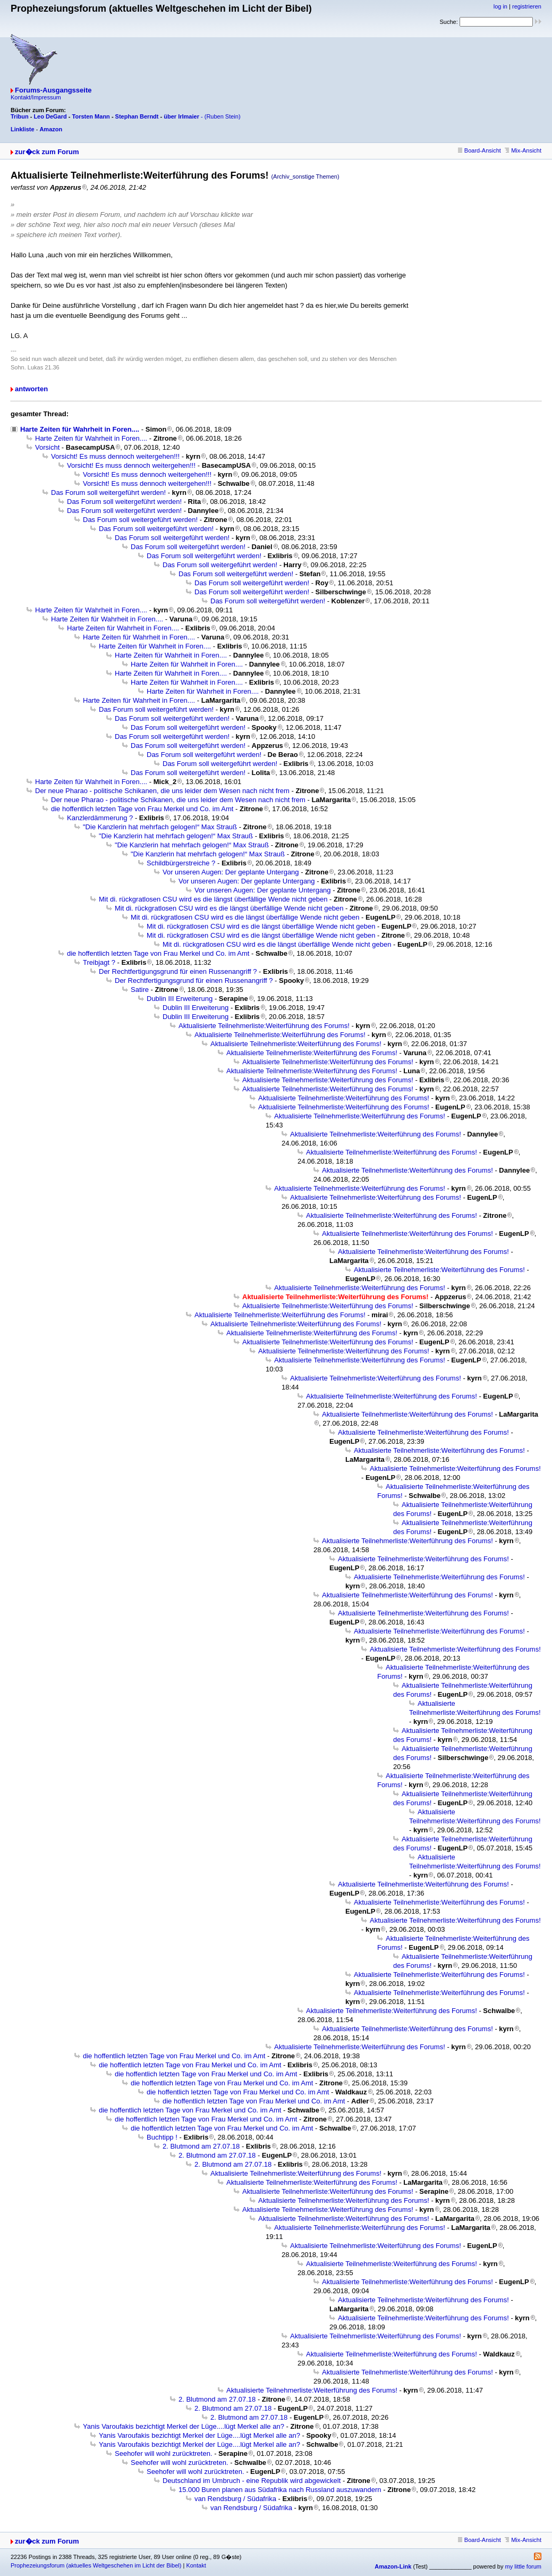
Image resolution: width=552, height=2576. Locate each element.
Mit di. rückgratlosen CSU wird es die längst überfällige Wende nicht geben (213, 899)
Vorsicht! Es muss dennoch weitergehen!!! (115, 456)
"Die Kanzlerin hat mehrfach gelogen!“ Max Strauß (160, 827)
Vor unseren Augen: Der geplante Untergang (231, 872)
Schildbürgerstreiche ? (181, 863)
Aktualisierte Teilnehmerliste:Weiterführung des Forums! (264, 1026)
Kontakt (196, 2565)
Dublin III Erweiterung (180, 999)
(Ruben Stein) (223, 116)
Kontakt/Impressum (36, 97)
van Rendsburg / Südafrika (235, 2499)
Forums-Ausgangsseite (53, 90)
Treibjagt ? (99, 962)
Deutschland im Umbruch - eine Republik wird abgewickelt (252, 2481)
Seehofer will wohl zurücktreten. (164, 2453)
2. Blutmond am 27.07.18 (201, 2146)
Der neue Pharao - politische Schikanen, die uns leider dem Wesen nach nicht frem (162, 791)
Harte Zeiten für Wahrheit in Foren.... (79, 429)
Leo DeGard (49, 116)
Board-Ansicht (479, 150)
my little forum (523, 2566)
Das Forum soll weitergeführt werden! (108, 492)
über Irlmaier (181, 116)
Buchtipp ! (162, 2137)
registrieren (526, 6)
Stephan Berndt (137, 116)
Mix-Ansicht (523, 150)
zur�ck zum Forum (47, 152)
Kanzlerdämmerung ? (100, 818)
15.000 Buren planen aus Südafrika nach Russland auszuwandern (280, 2490)
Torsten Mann (91, 116)
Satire (140, 990)
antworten (31, 389)
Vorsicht (47, 447)
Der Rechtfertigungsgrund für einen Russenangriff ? (178, 971)
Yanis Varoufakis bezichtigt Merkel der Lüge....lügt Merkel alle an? (183, 2426)
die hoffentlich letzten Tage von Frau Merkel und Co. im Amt (142, 809)
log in (500, 6)
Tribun (20, 116)
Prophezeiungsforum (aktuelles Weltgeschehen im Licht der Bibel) (96, 2565)
